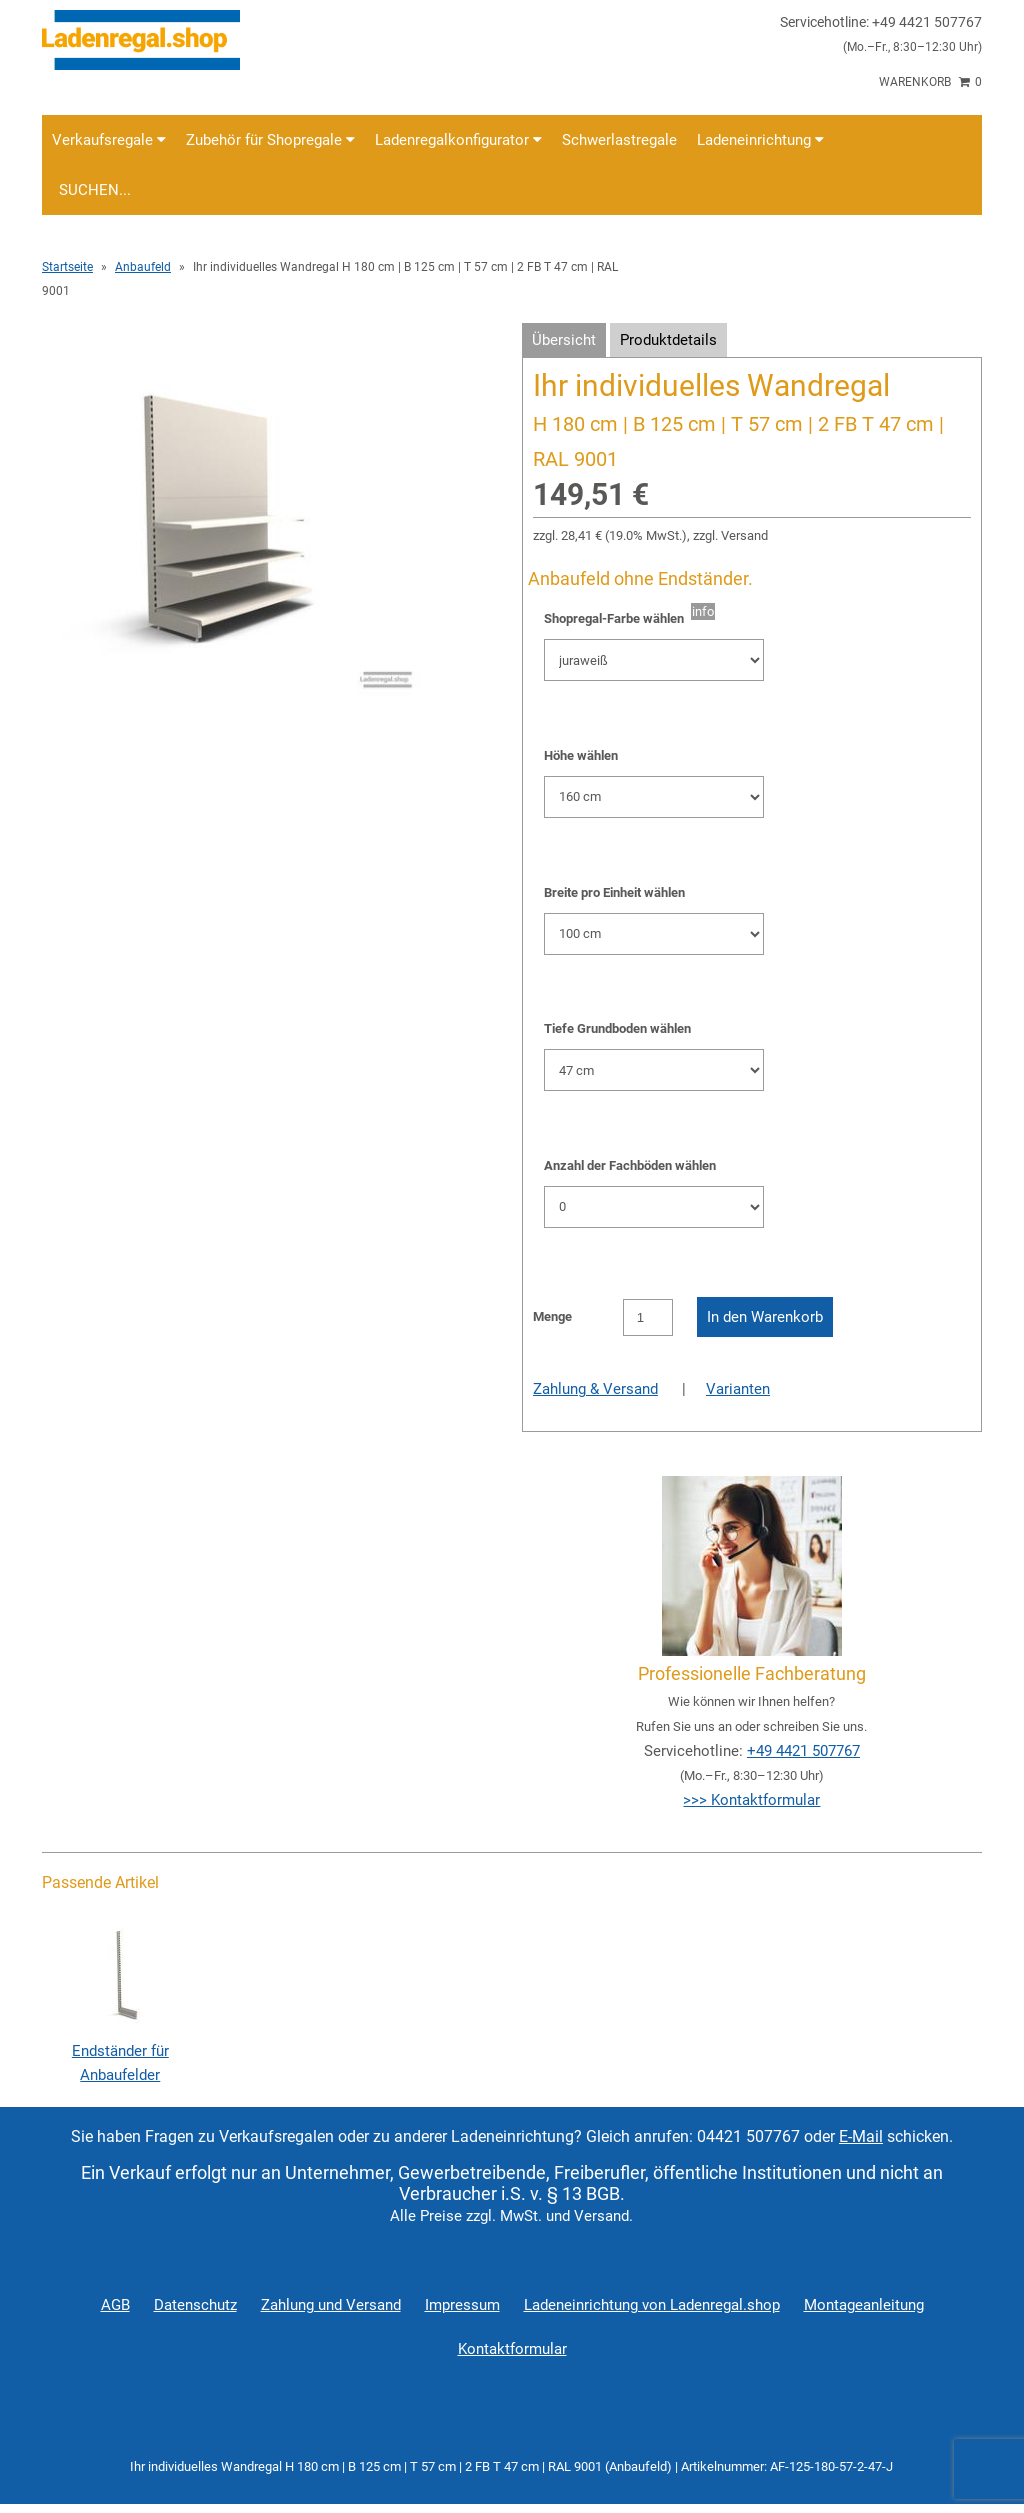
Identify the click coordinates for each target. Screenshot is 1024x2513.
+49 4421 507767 (803, 1751)
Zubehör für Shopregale (270, 140)
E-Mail (861, 2136)
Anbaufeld (143, 267)
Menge (552, 1316)
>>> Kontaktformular (751, 1800)
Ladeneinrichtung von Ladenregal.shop (652, 2305)
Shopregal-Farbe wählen (617, 618)
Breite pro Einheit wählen (614, 892)
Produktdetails (668, 340)
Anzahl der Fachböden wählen (630, 1165)
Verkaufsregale (109, 140)
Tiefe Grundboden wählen (617, 1028)
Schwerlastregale (619, 140)
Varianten (738, 1389)
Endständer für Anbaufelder (120, 2051)
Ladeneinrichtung (760, 140)
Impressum (462, 2305)
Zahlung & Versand (595, 1389)
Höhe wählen (581, 755)
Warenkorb (930, 82)
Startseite (67, 267)
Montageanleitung (864, 2305)
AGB (115, 2305)
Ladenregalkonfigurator (458, 140)
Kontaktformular (512, 2349)
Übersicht (564, 340)
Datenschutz (195, 2305)
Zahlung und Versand (331, 2305)
